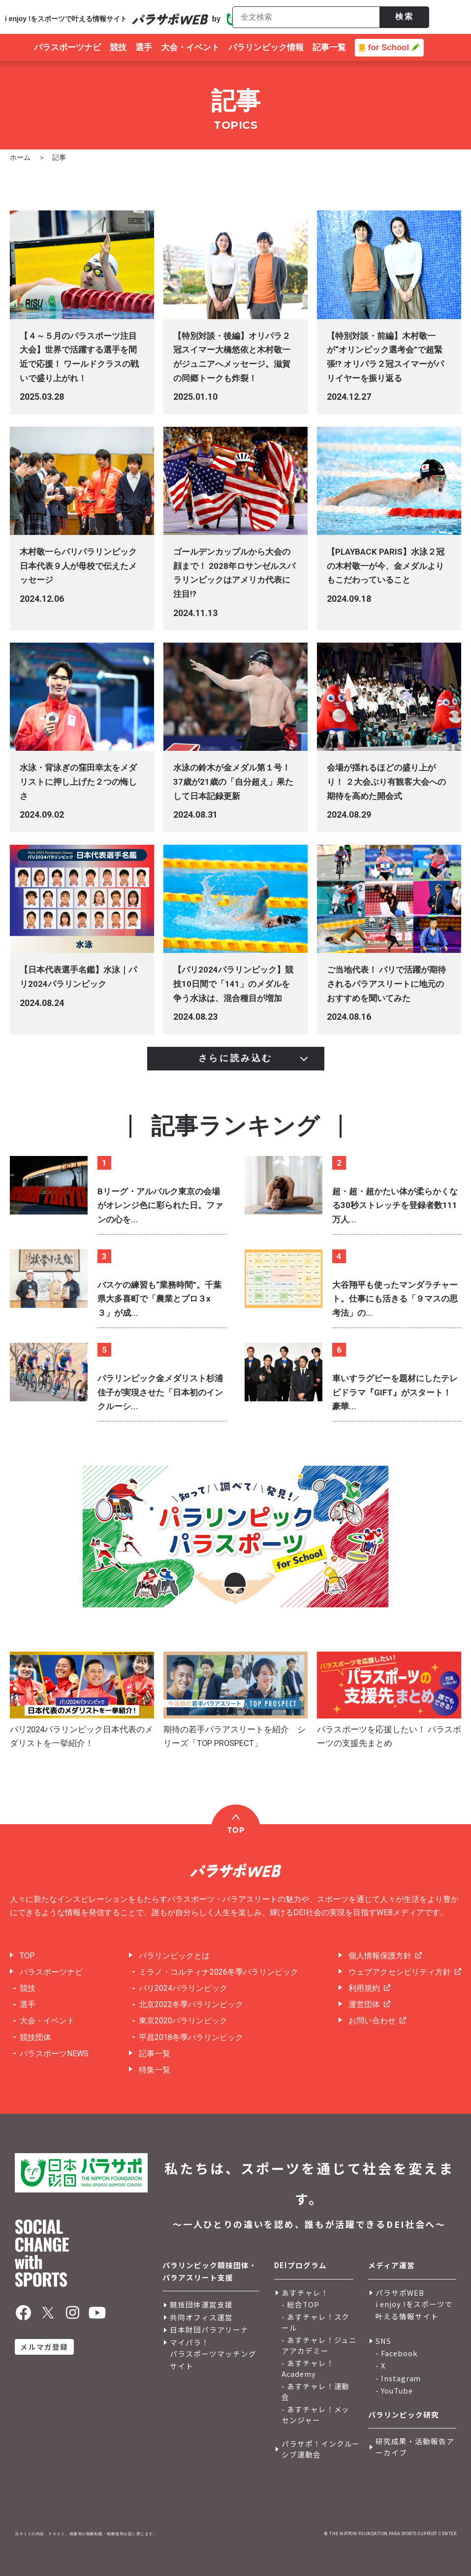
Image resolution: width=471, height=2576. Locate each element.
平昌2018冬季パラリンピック (191, 2037)
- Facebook (397, 2353)
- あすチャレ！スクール (316, 2322)
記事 (59, 157)
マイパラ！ (189, 2342)
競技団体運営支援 (201, 2304)
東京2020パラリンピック (183, 2020)
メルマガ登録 (44, 2346)
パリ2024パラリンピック (183, 1988)
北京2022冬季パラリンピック (191, 2004)
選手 (27, 2004)
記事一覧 (154, 2053)
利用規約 (364, 1988)
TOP (27, 1955)
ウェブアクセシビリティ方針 (399, 1972)
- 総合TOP (300, 2304)
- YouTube (394, 2390)
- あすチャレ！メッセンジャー (316, 2415)
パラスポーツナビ (51, 1972)
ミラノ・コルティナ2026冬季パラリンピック (218, 1972)
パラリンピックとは (174, 1955)
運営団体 (364, 2004)
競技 (27, 1988)
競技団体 (35, 2037)
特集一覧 (154, 2069)
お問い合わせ (372, 2020)
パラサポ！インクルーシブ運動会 (321, 2449)
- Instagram (398, 2378)
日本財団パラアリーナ (209, 2329)
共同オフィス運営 (201, 2317)
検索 (404, 16)
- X (380, 2365)
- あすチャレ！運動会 (316, 2391)
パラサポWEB (400, 2292)
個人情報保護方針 (379, 1955)
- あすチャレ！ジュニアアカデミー (319, 2345)
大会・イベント (47, 2020)
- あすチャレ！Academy (308, 2368)
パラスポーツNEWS (54, 2053)
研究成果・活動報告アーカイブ (415, 2447)
